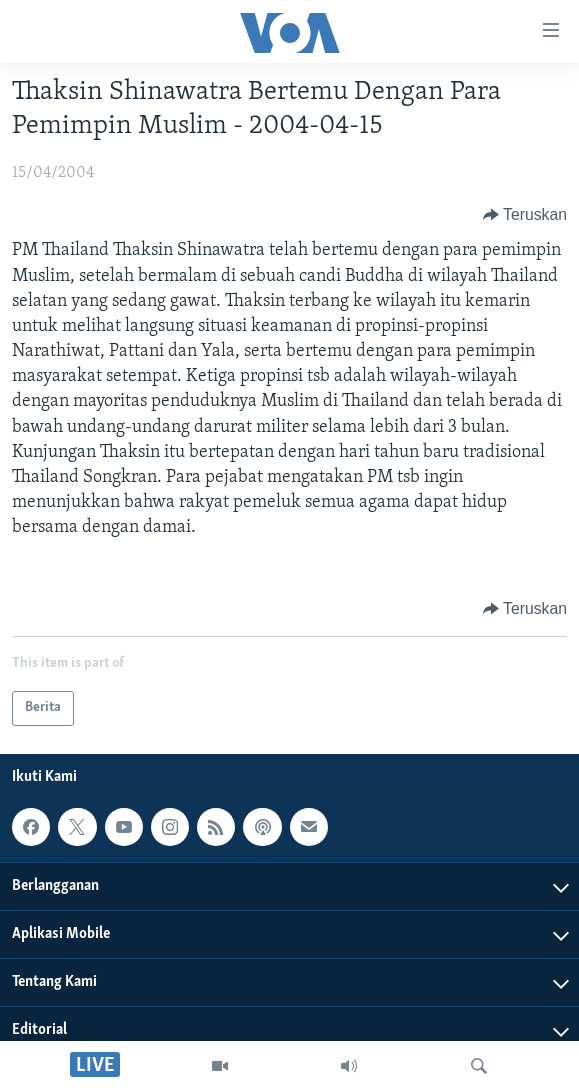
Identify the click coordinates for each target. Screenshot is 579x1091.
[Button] (525, 215)
